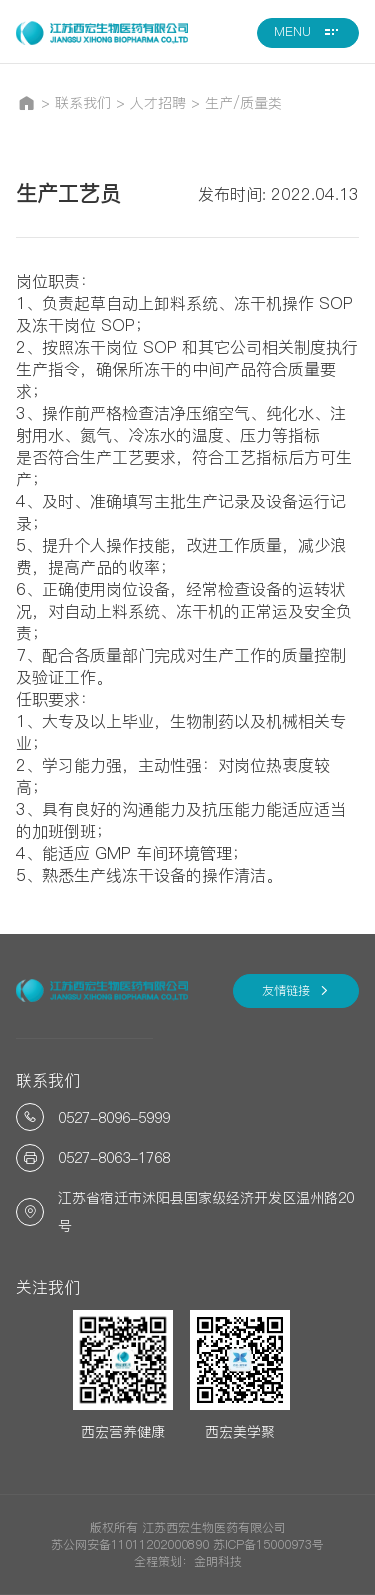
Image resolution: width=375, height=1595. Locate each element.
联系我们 (83, 103)
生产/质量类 (243, 103)
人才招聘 (158, 103)
